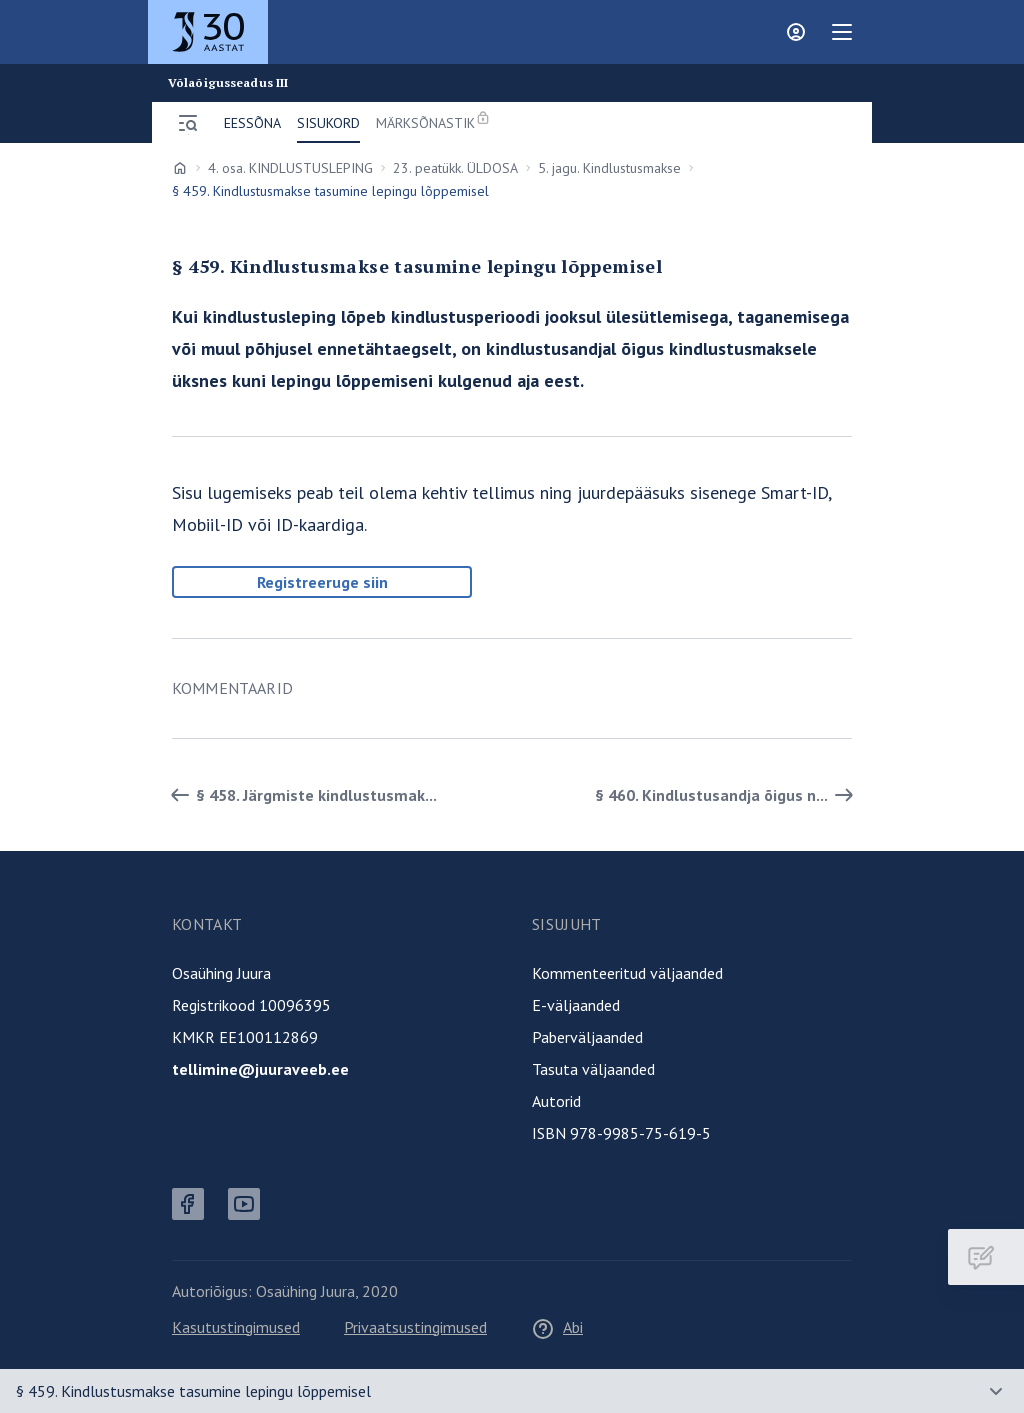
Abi (557, 1327)
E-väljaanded (576, 1005)
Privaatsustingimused (415, 1327)
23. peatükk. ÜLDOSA (455, 168)
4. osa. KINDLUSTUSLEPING (290, 168)
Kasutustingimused (236, 1327)
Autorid (556, 1101)
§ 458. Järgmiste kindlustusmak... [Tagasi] (300, 795)
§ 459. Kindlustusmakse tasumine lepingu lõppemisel (193, 1391)
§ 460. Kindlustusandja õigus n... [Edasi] (727, 795)
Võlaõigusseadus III (228, 83)
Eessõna (252, 123)
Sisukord (328, 123)
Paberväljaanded (587, 1037)
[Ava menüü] (188, 123)
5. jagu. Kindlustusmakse (609, 168)
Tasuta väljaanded (593, 1069)
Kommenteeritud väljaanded (627, 973)
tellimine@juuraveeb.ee (260, 1069)
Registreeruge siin (322, 582)
